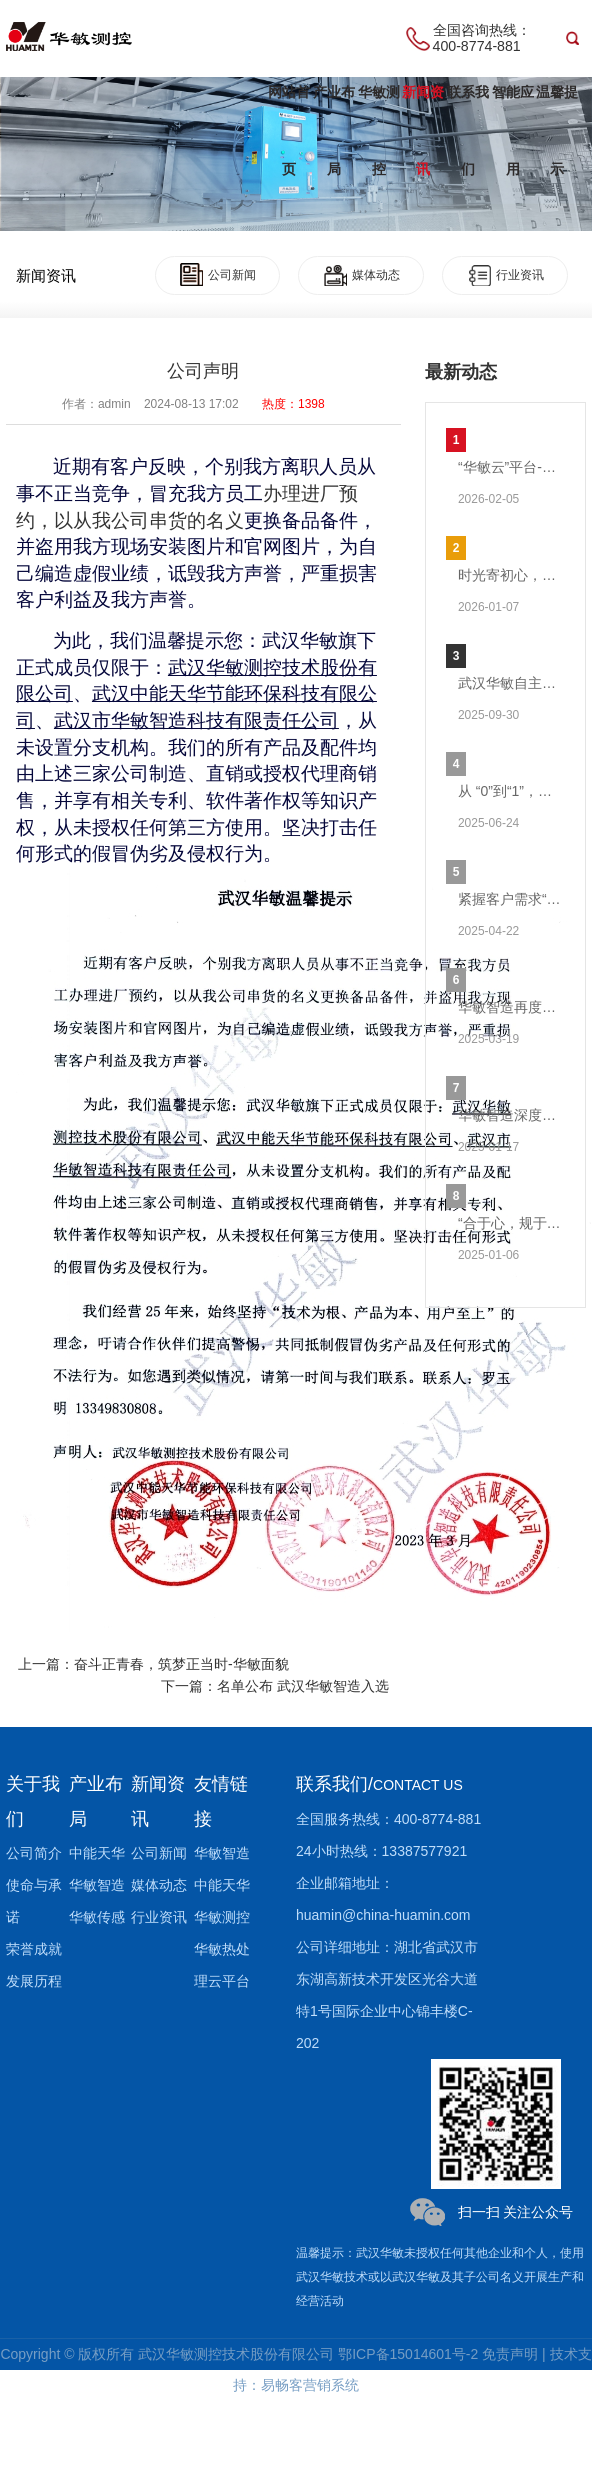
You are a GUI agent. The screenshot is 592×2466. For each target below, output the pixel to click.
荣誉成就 (34, 1949)
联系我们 (468, 130)
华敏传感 (97, 1917)
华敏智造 (97, 1885)
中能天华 (97, 1853)
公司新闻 (218, 274)
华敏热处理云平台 (222, 1965)
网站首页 (289, 130)
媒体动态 (362, 274)
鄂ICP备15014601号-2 (408, 2354)
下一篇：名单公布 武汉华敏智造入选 (275, 1686)
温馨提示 (557, 130)
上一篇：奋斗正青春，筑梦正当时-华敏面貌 (153, 1664)
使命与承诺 (34, 1901)
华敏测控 (379, 130)
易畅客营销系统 (310, 2385)
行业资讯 (506, 274)
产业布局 (334, 130)
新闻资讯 (423, 130)
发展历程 (34, 1981)
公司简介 (34, 1853)
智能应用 (513, 130)
